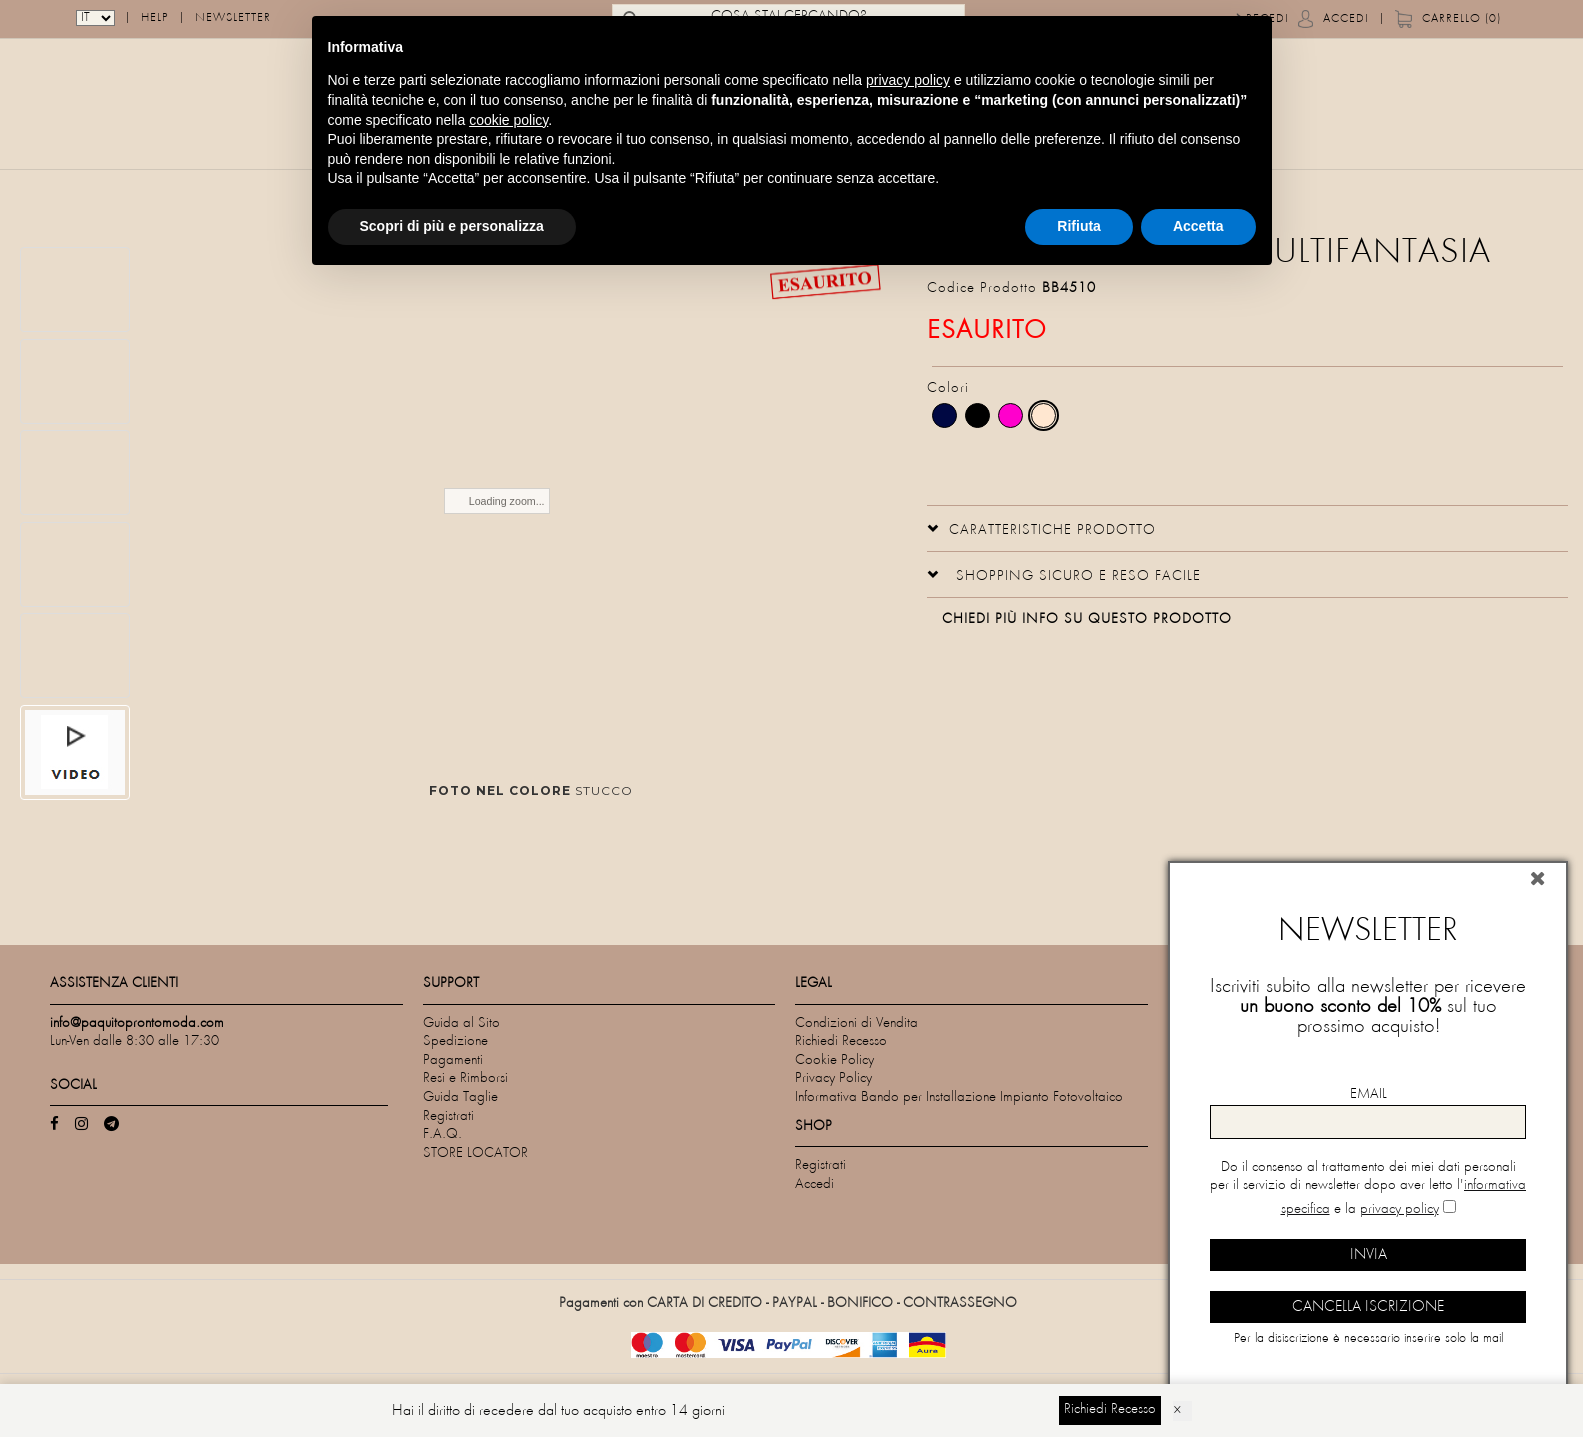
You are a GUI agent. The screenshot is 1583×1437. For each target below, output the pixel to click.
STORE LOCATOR (475, 1153)
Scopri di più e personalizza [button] (452, 226)
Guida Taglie (460, 1097)
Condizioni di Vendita (856, 1023)
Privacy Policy (833, 1078)
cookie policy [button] (508, 120)
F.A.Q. (442, 1134)
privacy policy (1399, 1209)
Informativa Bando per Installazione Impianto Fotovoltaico (959, 1097)
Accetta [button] (1198, 226)
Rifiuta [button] (1079, 226)
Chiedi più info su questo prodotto (1087, 619)
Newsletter (233, 19)
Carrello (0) (1461, 19)
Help (155, 19)
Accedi (1346, 19)
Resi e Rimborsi (465, 1078)
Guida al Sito (461, 1023)
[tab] (1247, 528)
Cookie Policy (834, 1060)
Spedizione (455, 1041)
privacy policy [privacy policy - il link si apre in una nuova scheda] (908, 80)
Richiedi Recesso (841, 1041)
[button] (1041, 528)
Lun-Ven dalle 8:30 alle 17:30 (134, 1041)
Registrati (448, 1116)
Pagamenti (453, 1060)
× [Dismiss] (1177, 1411)
